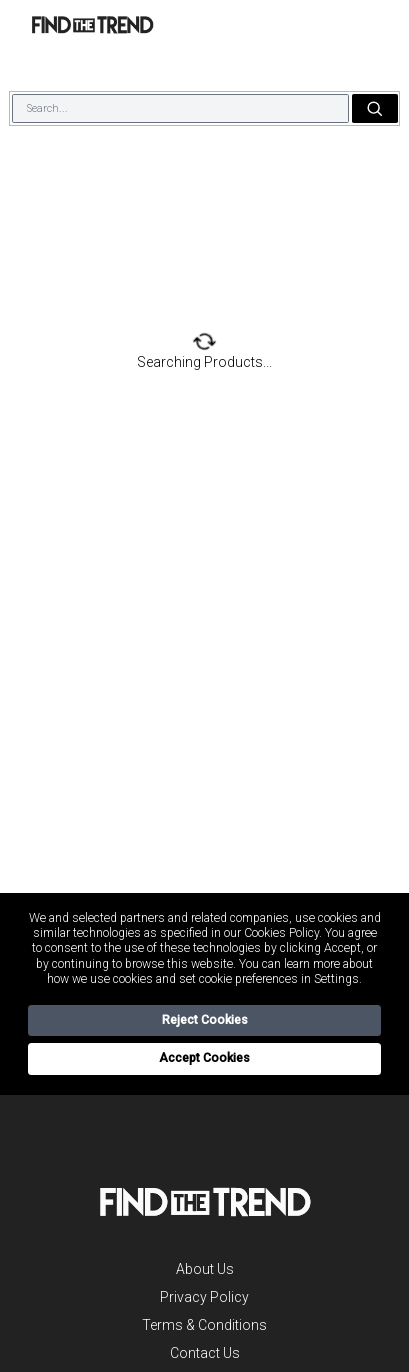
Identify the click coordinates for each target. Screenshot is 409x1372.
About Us (205, 1269)
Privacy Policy (204, 1297)
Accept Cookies (204, 1058)
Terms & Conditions (204, 1325)
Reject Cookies (205, 1020)
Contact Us (205, 1353)
